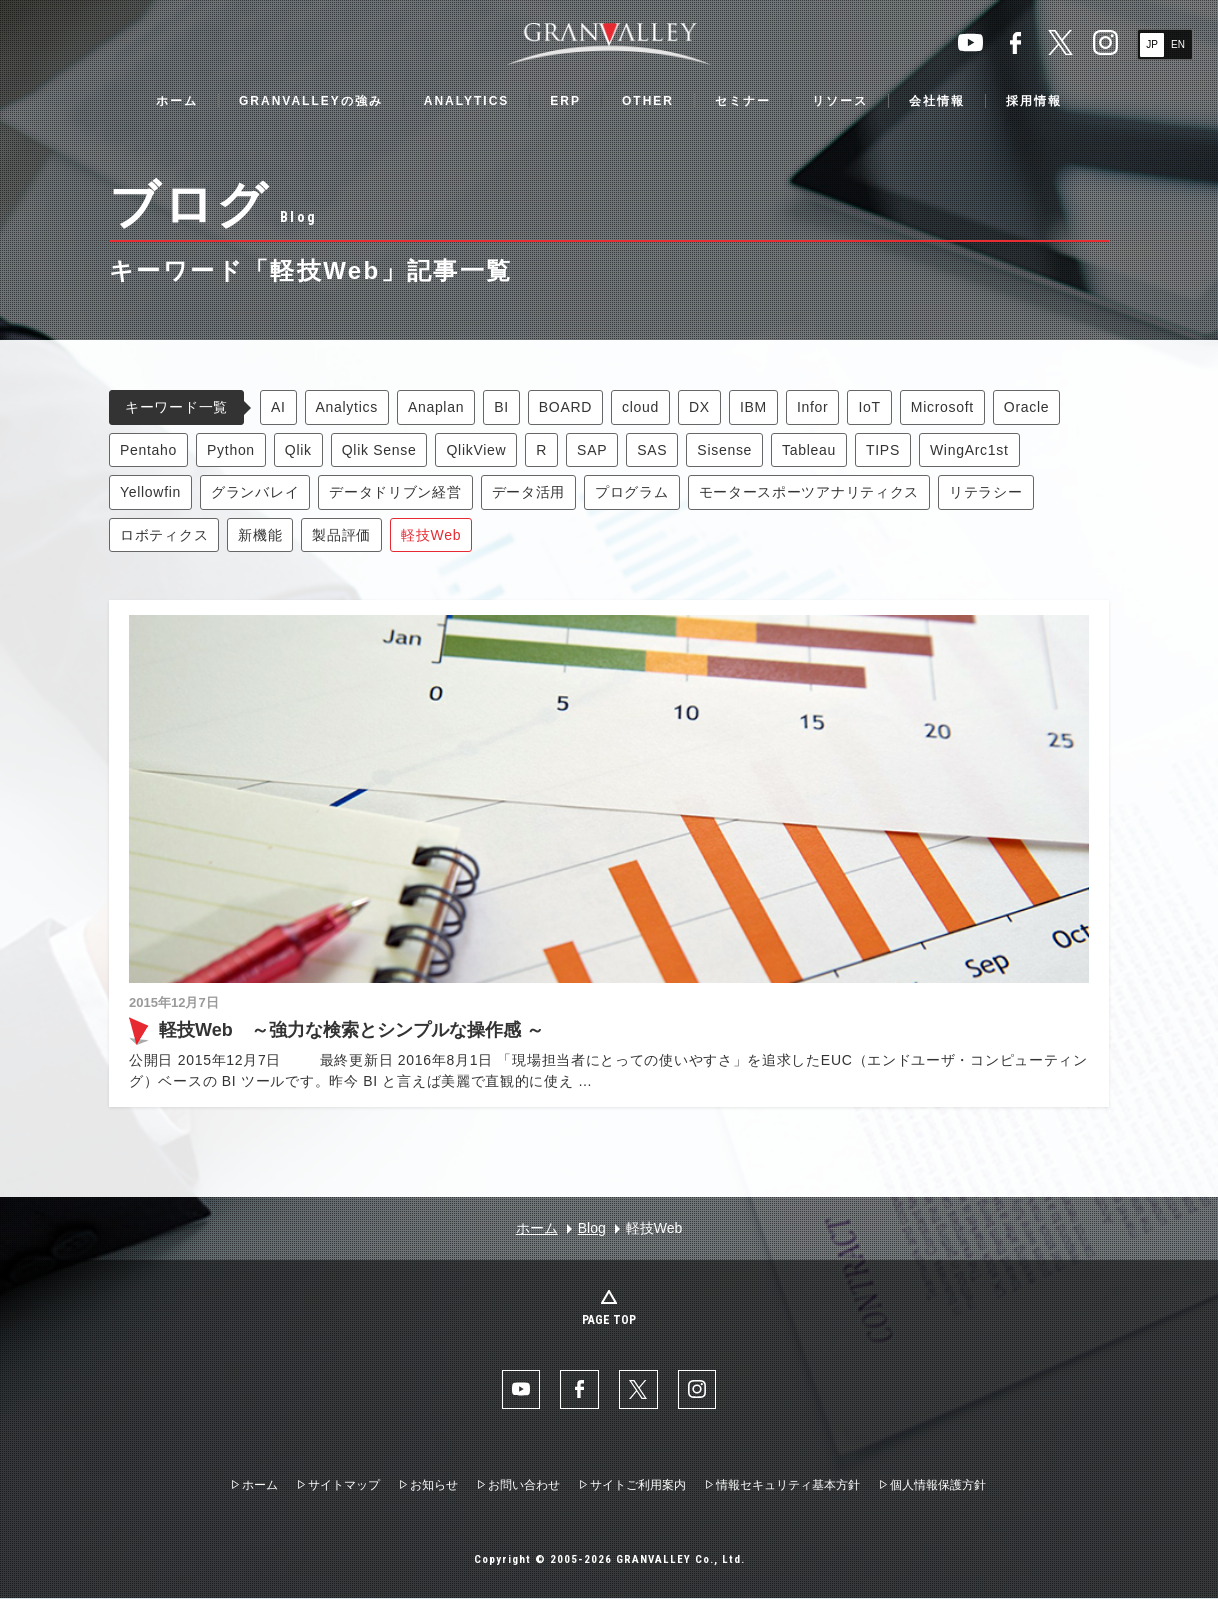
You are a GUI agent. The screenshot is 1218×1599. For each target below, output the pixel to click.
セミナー (743, 101)
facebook (1015, 42)
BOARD (565, 407)
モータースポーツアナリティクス (809, 492)
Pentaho (148, 450)
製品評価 (341, 535)
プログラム (632, 492)
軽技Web (431, 535)
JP (1152, 44)
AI (278, 407)
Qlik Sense (379, 450)
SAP (592, 450)
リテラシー (986, 492)
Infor (813, 407)
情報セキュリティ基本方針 (788, 1486)
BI (501, 407)
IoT (869, 407)
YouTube (970, 42)
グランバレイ (255, 492)
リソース (840, 101)
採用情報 (1034, 101)
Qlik (298, 450)
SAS (652, 450)
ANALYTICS (467, 101)
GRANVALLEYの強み (311, 101)
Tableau (809, 450)
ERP (565, 101)
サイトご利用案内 (638, 1486)
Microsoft (942, 407)
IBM (753, 407)
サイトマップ (344, 1486)
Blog (592, 1228)
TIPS (883, 450)
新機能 (260, 535)
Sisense (724, 450)
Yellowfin (150, 492)
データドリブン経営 (395, 492)
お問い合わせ (524, 1486)
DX (699, 407)
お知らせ (434, 1486)
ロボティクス (164, 535)
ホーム (177, 101)
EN (1178, 44)
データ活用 (529, 492)
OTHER (648, 101)
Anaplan (436, 407)
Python (231, 450)
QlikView (476, 450)
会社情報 (937, 101)
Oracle (1026, 407)
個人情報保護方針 (938, 1486)
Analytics (347, 407)
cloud (640, 407)
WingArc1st (969, 450)
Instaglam (1105, 42)
